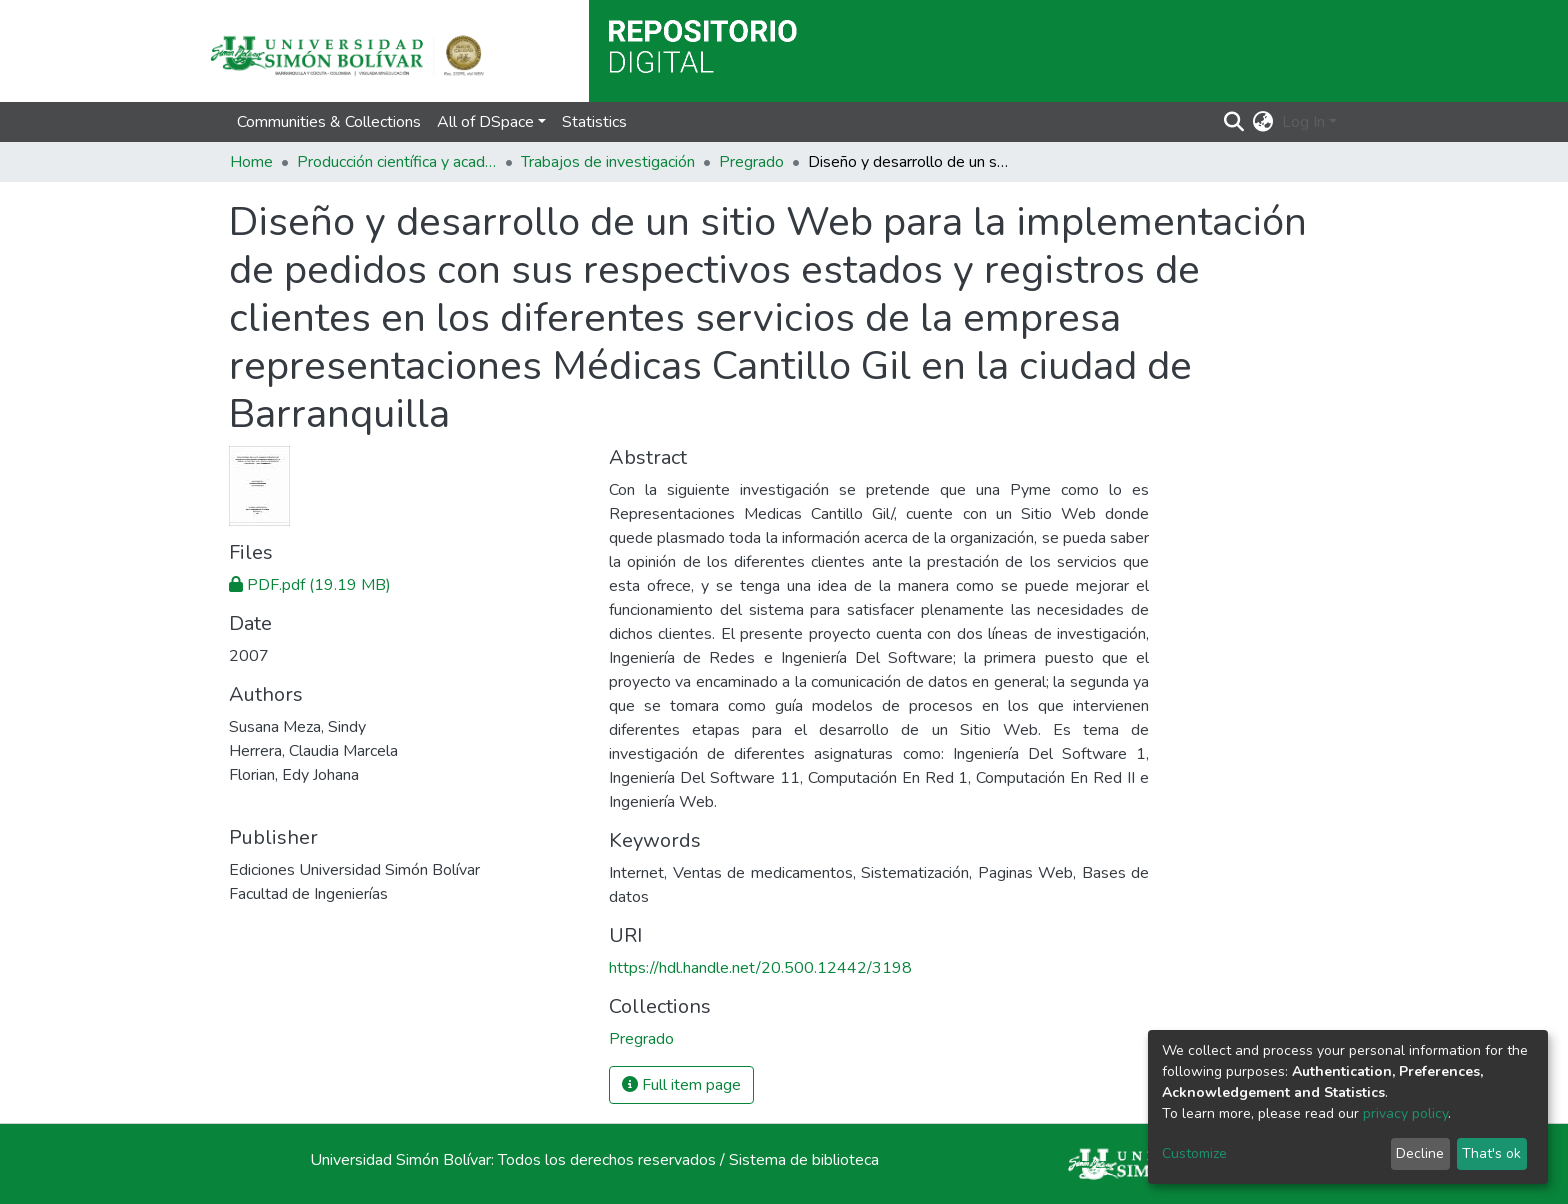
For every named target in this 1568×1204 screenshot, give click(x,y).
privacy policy (1405, 1113)
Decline (1420, 1153)
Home (251, 162)
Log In (1303, 122)
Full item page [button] (681, 1085)
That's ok (1491, 1153)
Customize (1194, 1153)
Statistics (594, 122)
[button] (1263, 122)
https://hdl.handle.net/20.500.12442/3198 (760, 968)
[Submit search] (1234, 122)
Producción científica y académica (397, 162)
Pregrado (751, 162)
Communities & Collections (329, 122)
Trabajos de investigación (608, 162)
